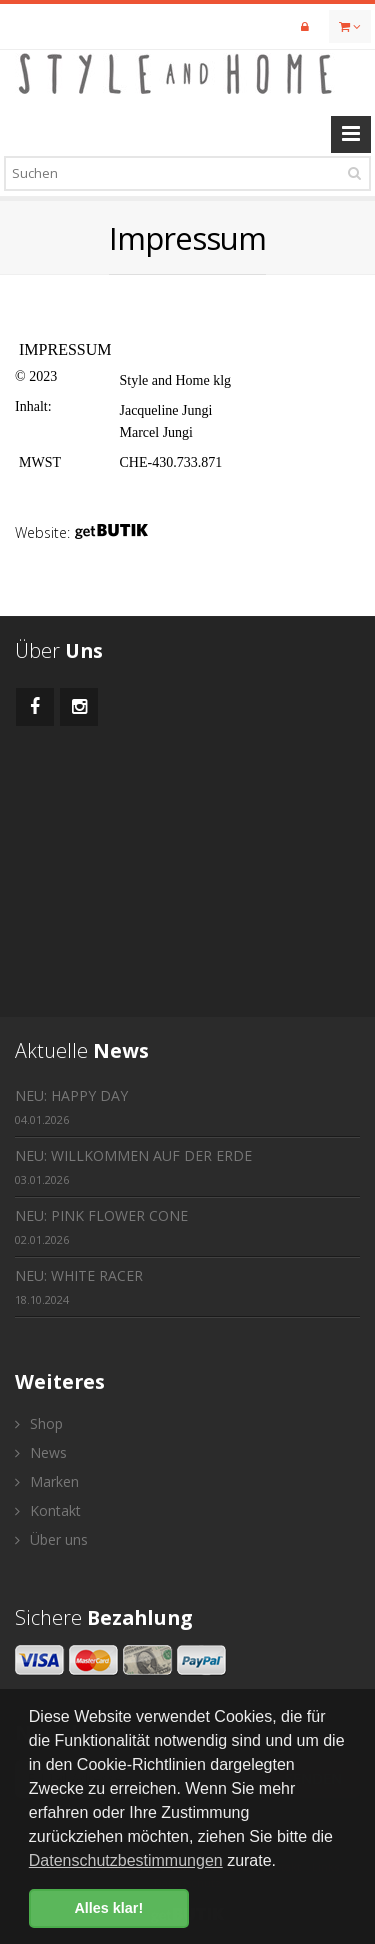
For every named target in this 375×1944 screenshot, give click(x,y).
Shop (39, 1423)
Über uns (51, 1539)
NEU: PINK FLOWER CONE (101, 1226)
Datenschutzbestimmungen (126, 1860)
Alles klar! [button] (108, 1908)
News (41, 1452)
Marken (47, 1481)
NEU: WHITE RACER (79, 1286)
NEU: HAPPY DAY (71, 1106)
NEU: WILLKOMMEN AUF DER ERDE (133, 1166)
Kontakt (48, 1510)
